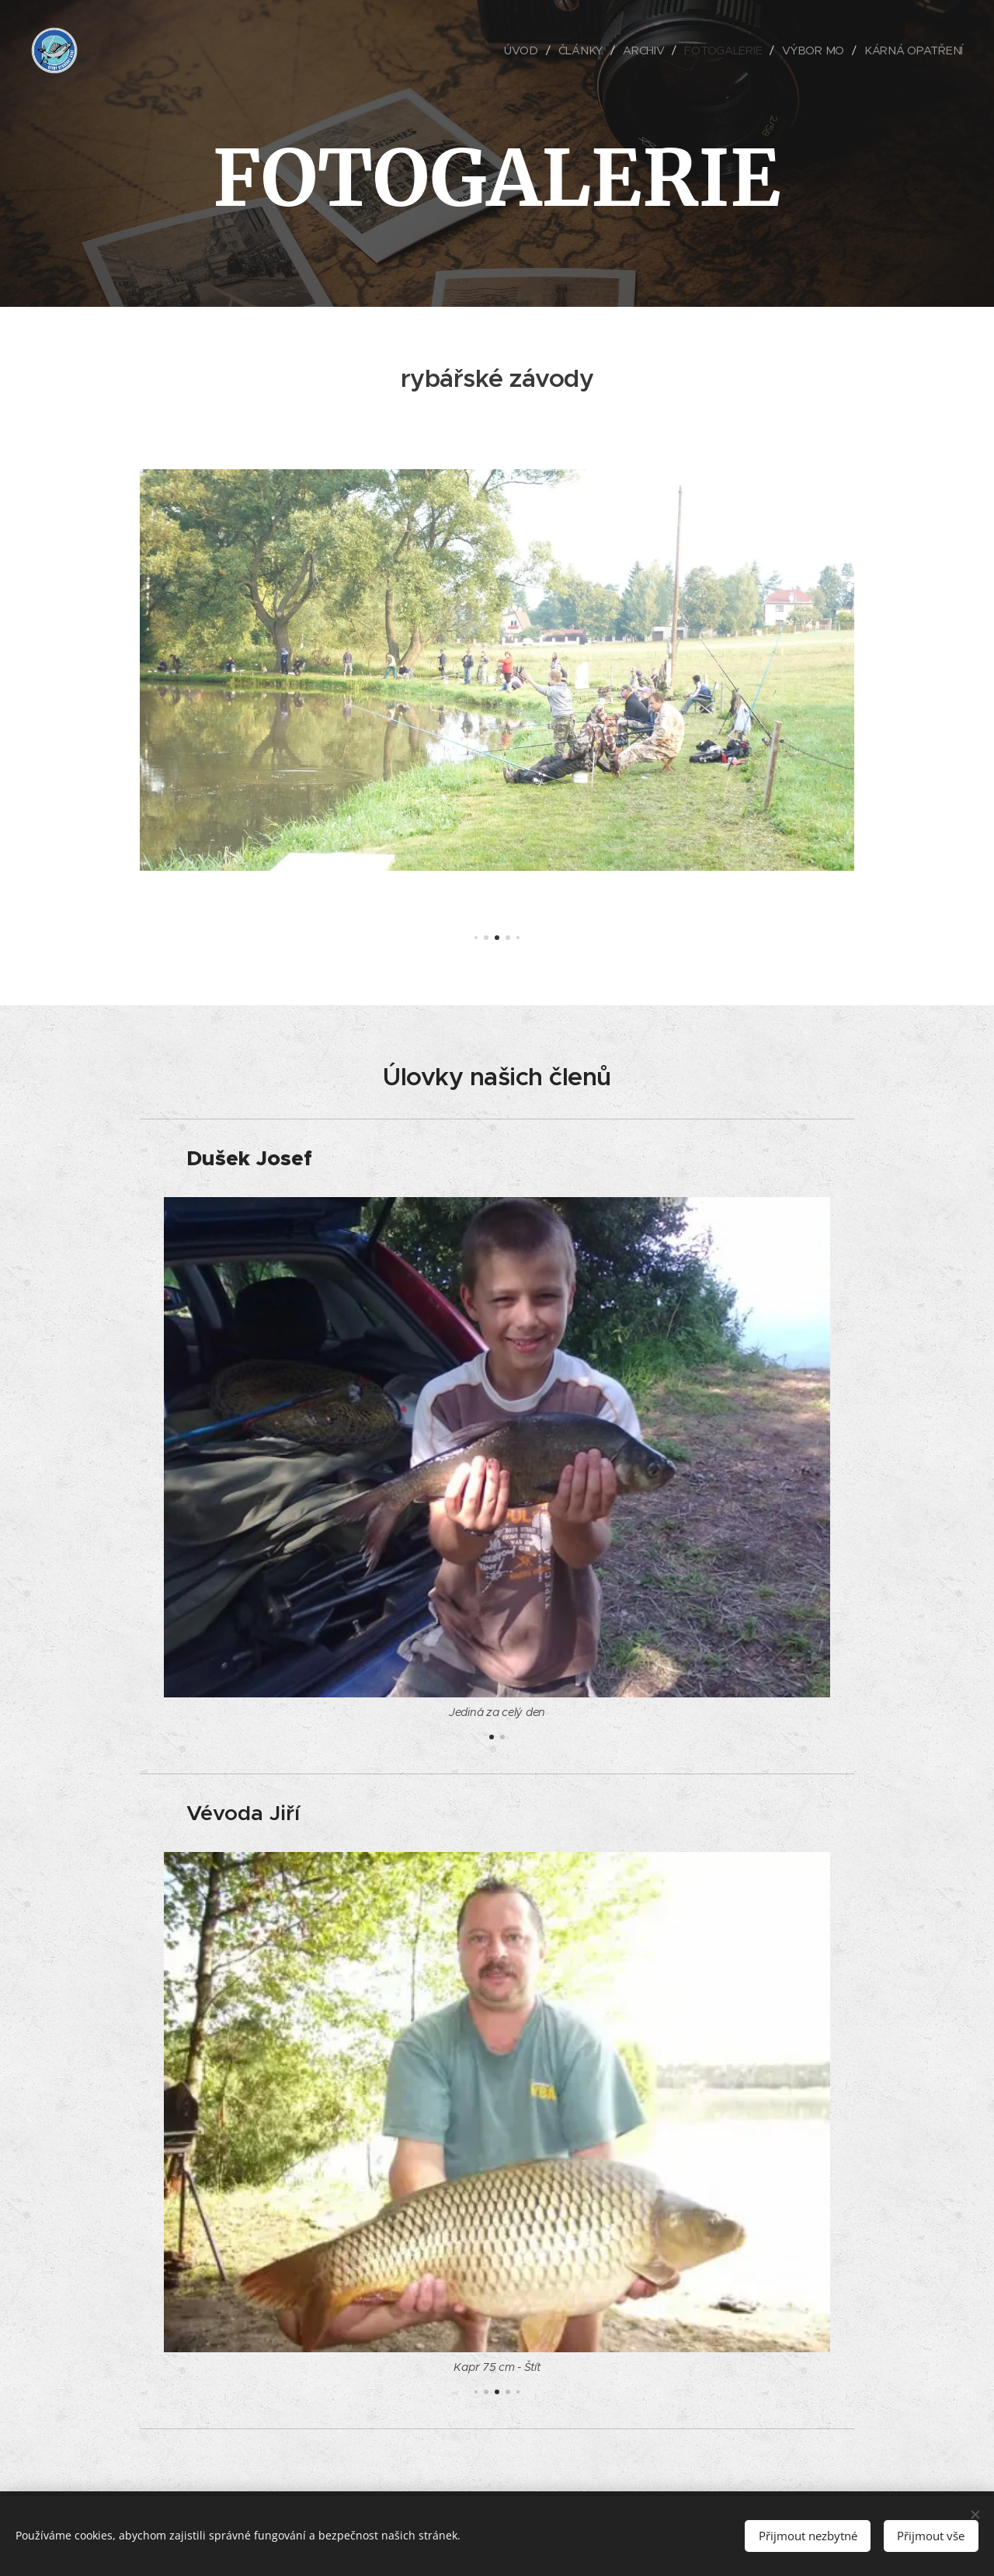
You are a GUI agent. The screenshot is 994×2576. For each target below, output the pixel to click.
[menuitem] (528, 50)
